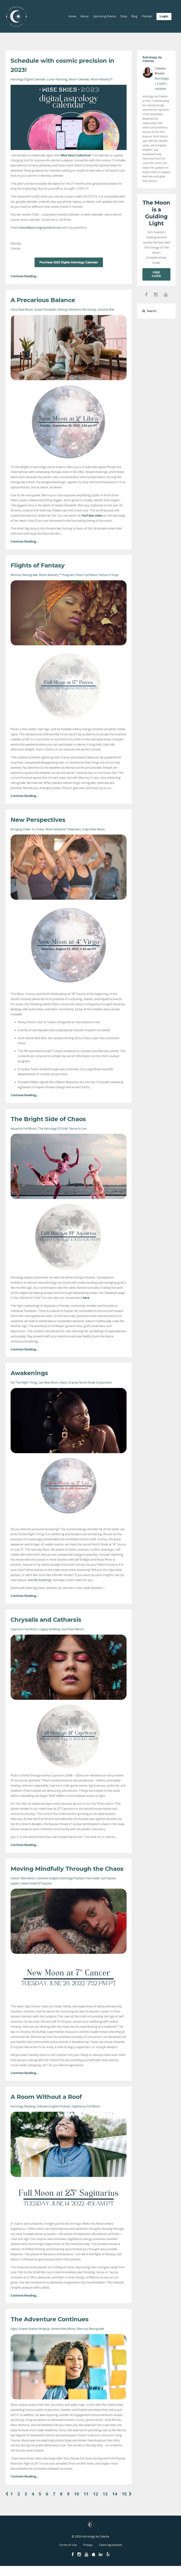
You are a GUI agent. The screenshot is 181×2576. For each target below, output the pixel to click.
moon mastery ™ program (56, 575)
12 (95, 2503)
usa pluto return (72, 1629)
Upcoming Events (104, 16)
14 (114, 2503)
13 (105, 2503)
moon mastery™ (101, 79)
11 (86, 2503)
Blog (134, 16)
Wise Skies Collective (75, 155)
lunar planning (57, 79)
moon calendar (79, 79)
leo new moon (48, 1382)
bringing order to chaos (27, 829)
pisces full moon (86, 575)
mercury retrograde (24, 575)
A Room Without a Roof (54, 2105)
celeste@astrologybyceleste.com (39, 227)
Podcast (147, 16)
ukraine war (106, 309)
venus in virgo (109, 575)
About (84, 16)
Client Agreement (110, 2555)
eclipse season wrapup (34, 2338)
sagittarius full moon (86, 2115)
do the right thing (24, 1382)
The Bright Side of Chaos (56, 1118)
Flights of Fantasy (43, 565)
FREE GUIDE (156, 274)
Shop (123, 16)
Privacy (88, 2555)
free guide (92, 1887)
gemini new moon (63, 2338)
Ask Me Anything (39, 1580)
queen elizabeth (45, 309)
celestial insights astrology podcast (60, 1887)
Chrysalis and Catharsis (53, 1619)
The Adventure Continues (58, 2328)
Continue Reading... (24, 276)
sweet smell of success (36, 1892)
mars (63, 1382)
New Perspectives (44, 819)
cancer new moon (23, 1887)
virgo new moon (93, 829)
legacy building (49, 1629)
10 (76, 2503)
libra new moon (22, 309)
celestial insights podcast (53, 2115)
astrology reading (23, 2115)
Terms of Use (68, 2555)
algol (14, 2338)
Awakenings (33, 1372)
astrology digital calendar (28, 79)
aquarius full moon (23, 1128)
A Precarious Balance (50, 299)
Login (164, 16)
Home (72, 16)
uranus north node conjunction (90, 1382)
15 (124, 2503)
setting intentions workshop (76, 309)
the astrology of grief (53, 1128)
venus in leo (78, 1128)
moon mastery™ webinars (63, 829)
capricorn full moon (24, 1629)
